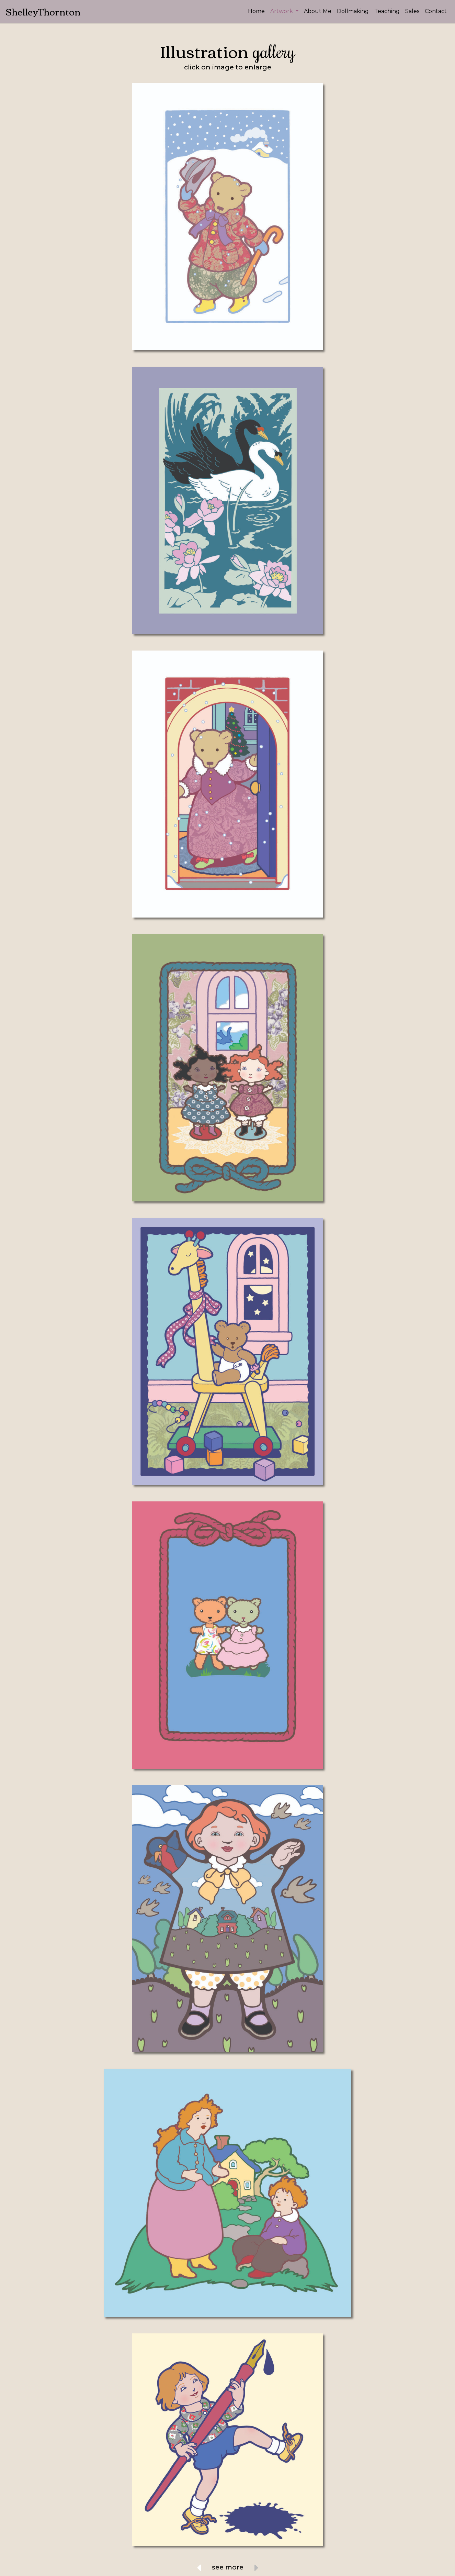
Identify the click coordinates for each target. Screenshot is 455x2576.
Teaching (387, 11)
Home (256, 11)
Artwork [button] (282, 11)
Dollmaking (353, 11)
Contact (436, 11)
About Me (317, 11)
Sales (412, 11)
